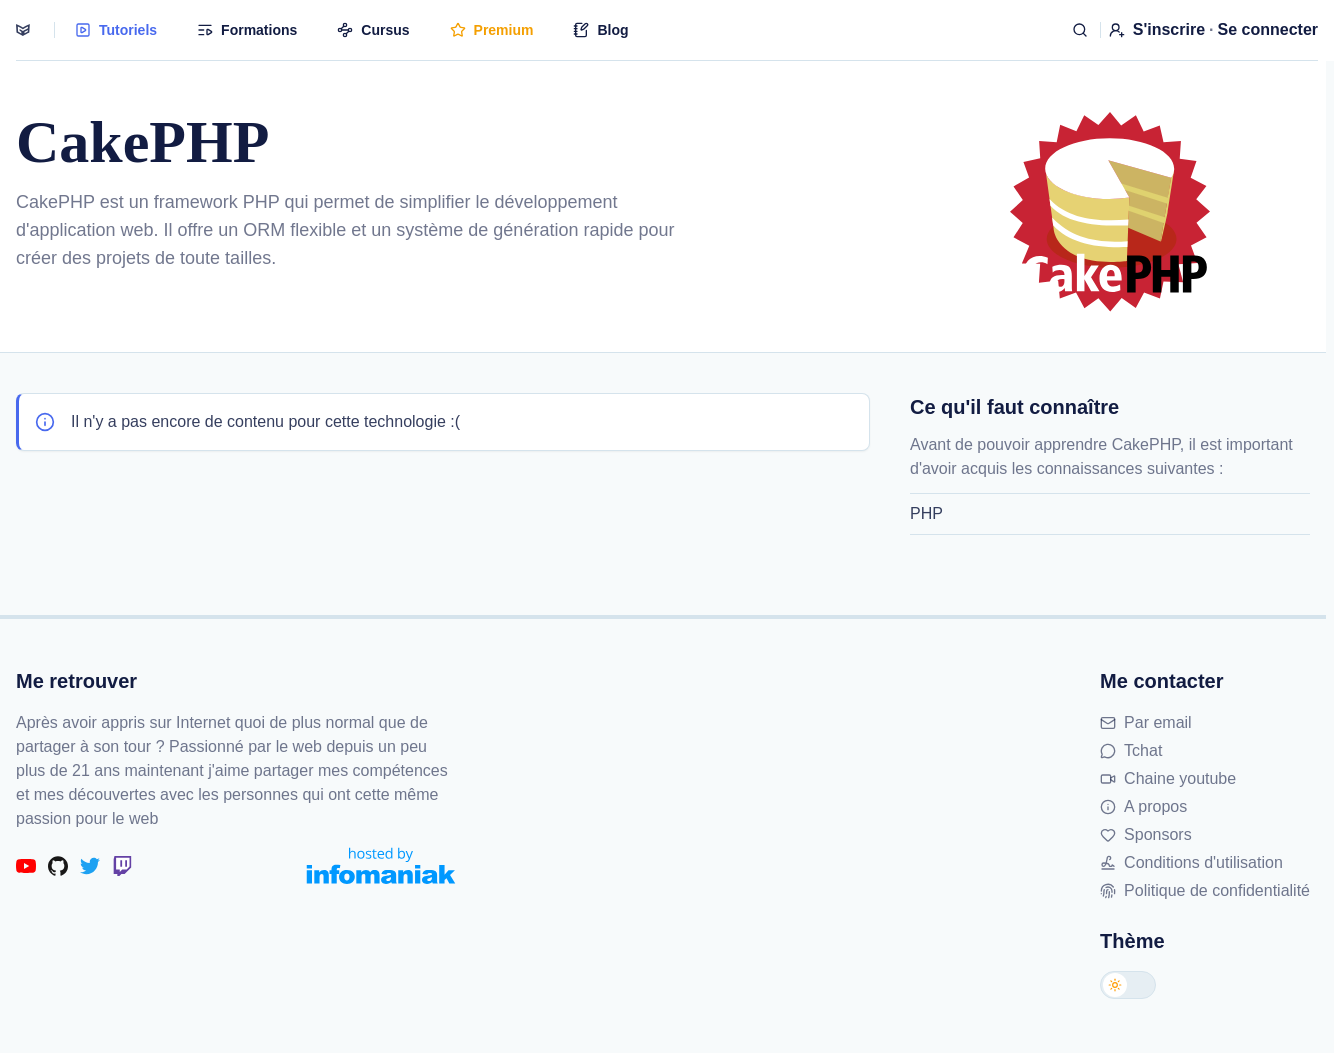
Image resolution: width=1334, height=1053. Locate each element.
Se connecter (1268, 29)
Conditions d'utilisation (1191, 862)
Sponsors (1146, 834)
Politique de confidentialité (1205, 890)
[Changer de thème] (1128, 985)
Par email (1146, 722)
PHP (926, 513)
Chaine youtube (1168, 778)
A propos (1143, 806)
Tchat (1131, 750)
